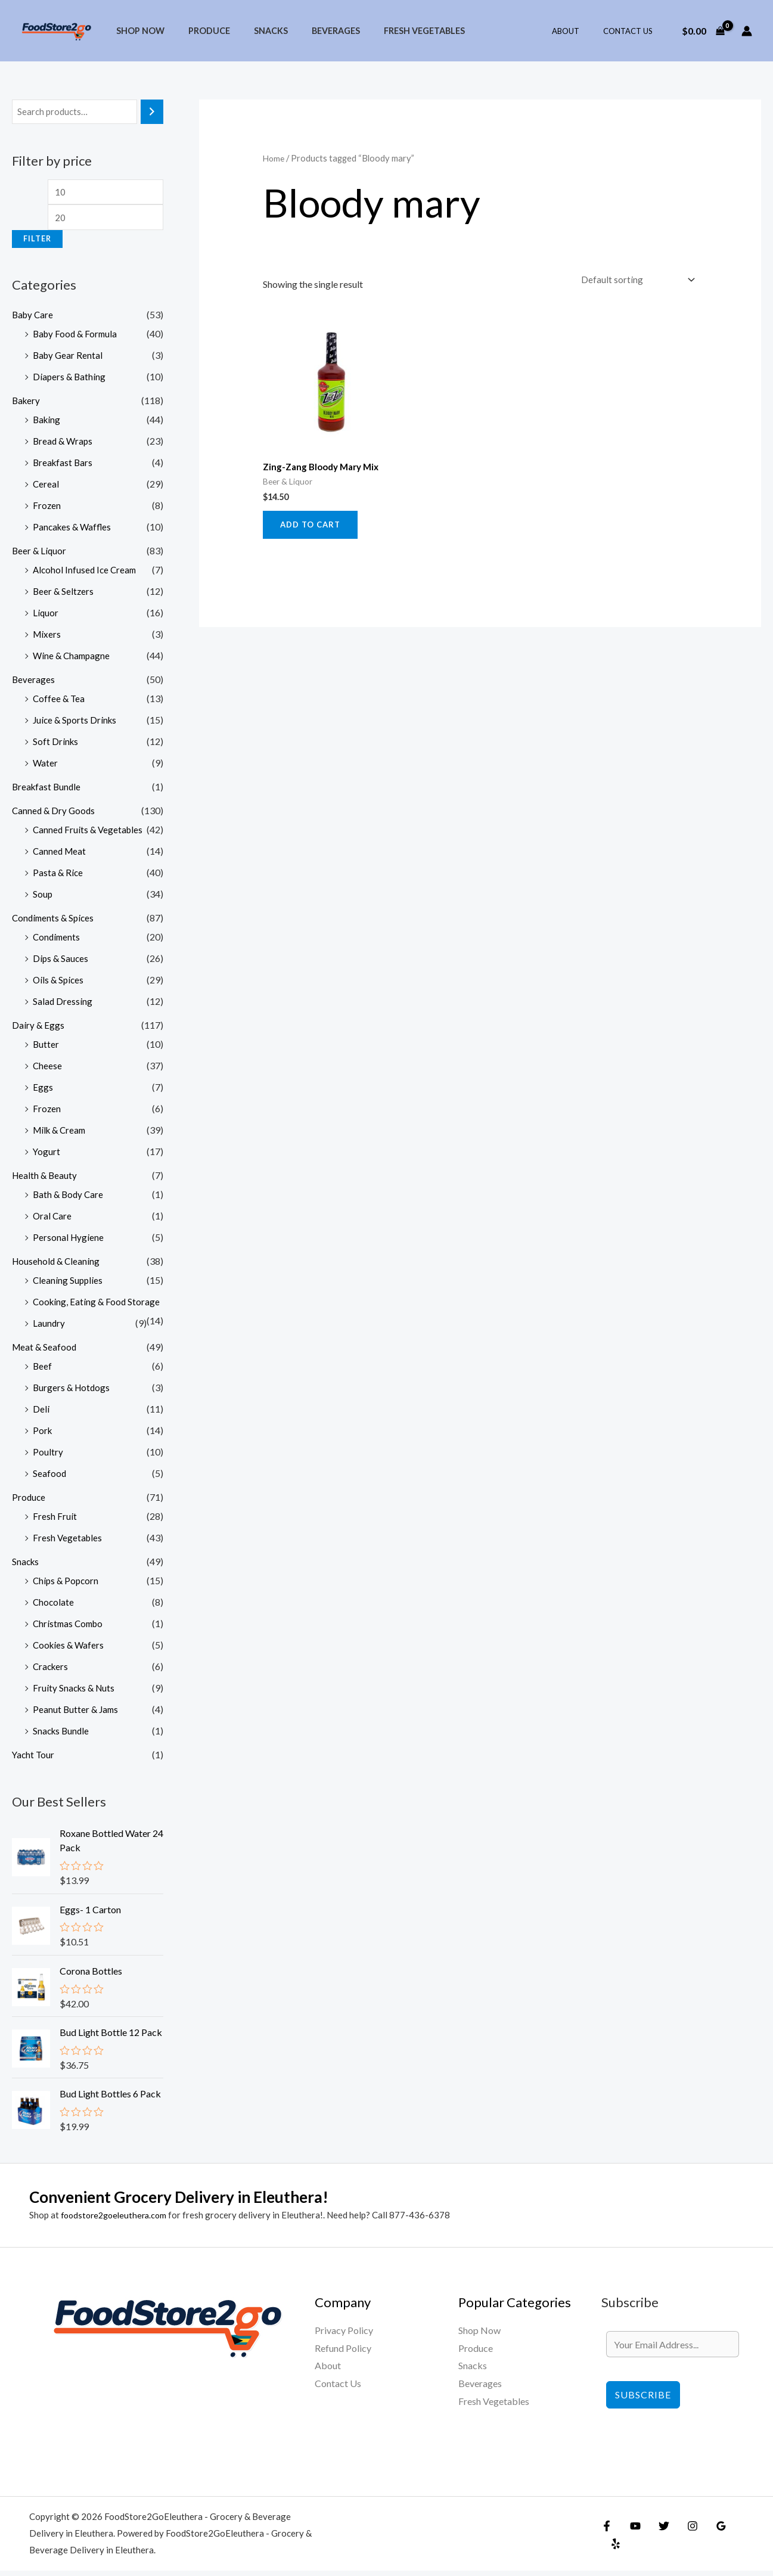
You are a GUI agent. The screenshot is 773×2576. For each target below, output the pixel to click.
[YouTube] (632, 2540)
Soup (43, 898)
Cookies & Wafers (70, 1649)
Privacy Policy (344, 2335)
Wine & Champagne (73, 659)
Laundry (49, 1327)
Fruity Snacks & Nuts (75, 1691)
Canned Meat (60, 855)
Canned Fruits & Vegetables (89, 833)
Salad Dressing (63, 1005)
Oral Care (53, 1219)
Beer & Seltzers (64, 595)
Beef (42, 1370)
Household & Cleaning (57, 1265)
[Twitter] (658, 2540)
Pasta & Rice (58, 876)
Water (45, 766)
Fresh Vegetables (394, 31)
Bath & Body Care (69, 1198)
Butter (46, 1048)
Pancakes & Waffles (73, 530)
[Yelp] (734, 2540)
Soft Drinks (56, 745)
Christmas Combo (70, 1627)
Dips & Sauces (61, 962)
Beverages (312, 31)
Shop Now (137, 31)
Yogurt (47, 1155)
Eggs (43, 1091)
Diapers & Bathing (70, 380)
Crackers (51, 1670)
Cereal (46, 488)
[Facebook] (606, 2540)
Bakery (27, 404)
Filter (37, 242)
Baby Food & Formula (77, 337)
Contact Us (632, 31)
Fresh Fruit (55, 1520)
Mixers (47, 638)
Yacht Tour (34, 1758)
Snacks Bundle (62, 1734)
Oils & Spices (59, 983)
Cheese (48, 1069)
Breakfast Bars (64, 466)
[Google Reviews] (709, 2540)
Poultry (48, 1455)
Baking (47, 423)
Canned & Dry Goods (55, 814)
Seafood (50, 1477)
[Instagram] (683, 2540)
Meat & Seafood (45, 1351)
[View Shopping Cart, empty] (702, 31)
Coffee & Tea (59, 702)
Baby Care (33, 318)
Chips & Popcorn (67, 1584)
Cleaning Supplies (68, 1284)
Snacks (254, 31)
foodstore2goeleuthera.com (117, 2220)
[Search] (152, 112)
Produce (199, 31)
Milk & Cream (61, 1134)
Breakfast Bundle (47, 790)
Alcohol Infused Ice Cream (86, 573)
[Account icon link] (746, 31)
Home (274, 158)
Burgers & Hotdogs (73, 1391)
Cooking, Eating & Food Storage (98, 1305)
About (578, 31)
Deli (41, 1413)
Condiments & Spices (55, 921)
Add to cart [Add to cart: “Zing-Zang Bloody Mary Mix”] (312, 528)
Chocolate (54, 1606)
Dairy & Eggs (38, 1029)
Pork (43, 1434)
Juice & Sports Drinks (76, 724)
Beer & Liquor (40, 554)
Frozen (47, 509)
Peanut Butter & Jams (77, 1713)
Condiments (57, 940)
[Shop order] (633, 280)
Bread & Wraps (64, 445)
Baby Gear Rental (69, 359)
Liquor (46, 616)
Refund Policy (343, 2352)
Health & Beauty (45, 1179)
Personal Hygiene (69, 1241)
